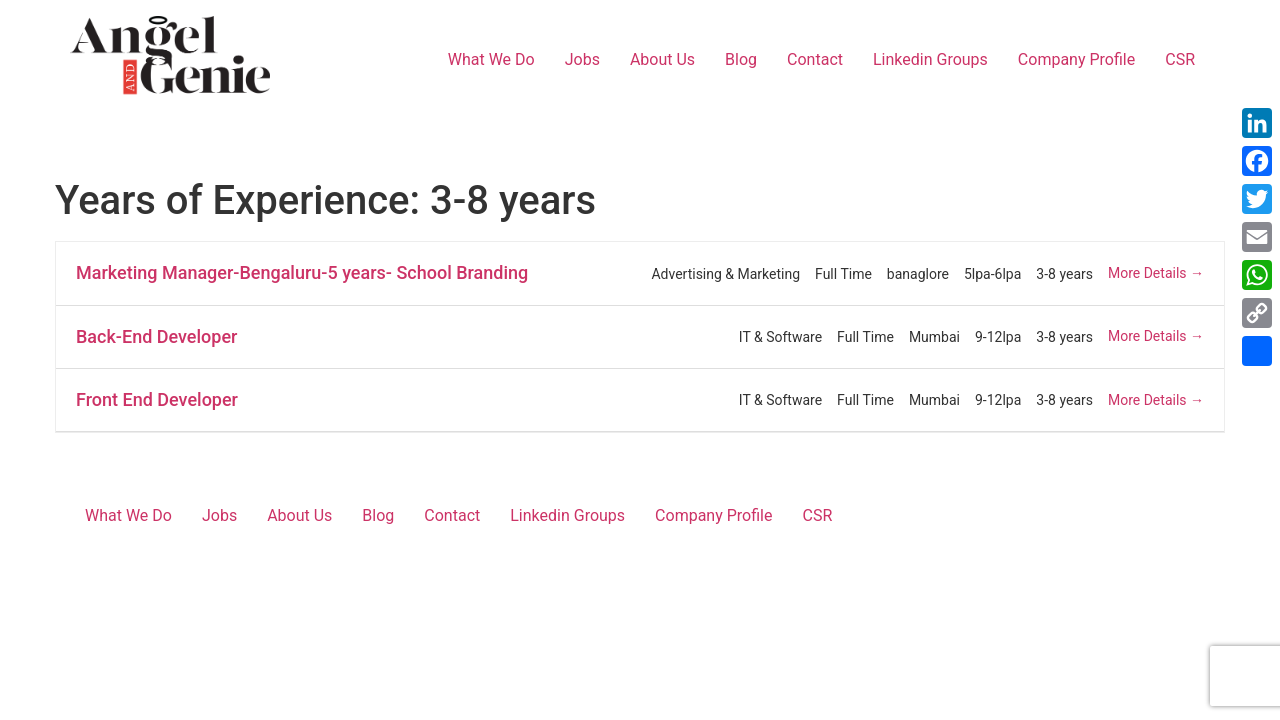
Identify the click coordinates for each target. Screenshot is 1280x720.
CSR (1180, 59)
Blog (741, 59)
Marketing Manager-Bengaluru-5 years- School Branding (302, 272)
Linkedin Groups (930, 59)
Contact (815, 59)
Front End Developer (157, 399)
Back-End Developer (156, 336)
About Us (662, 59)
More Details (1156, 273)
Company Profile (1076, 59)
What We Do (491, 59)
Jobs (582, 59)
